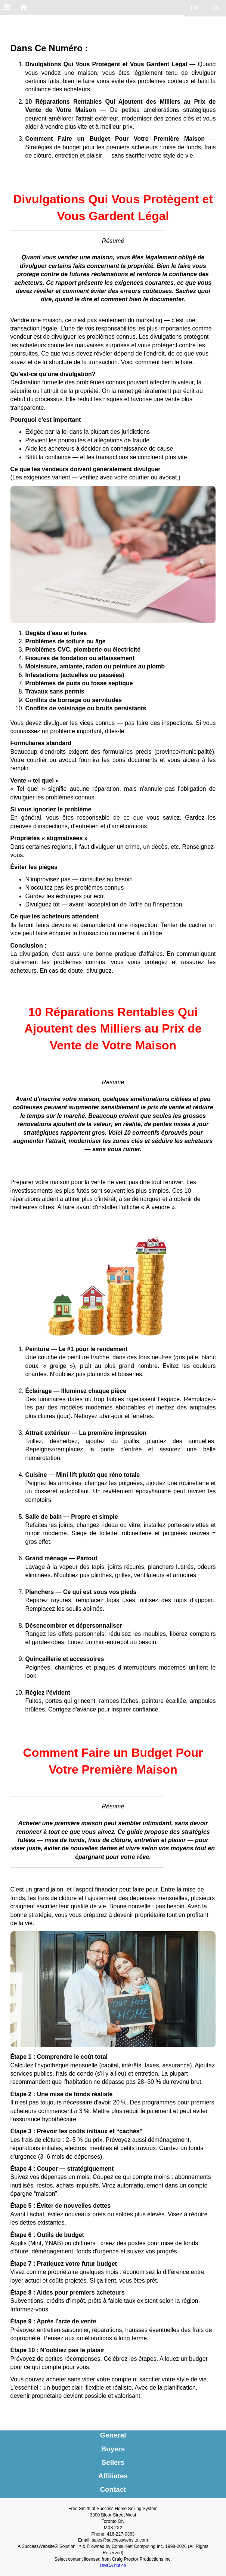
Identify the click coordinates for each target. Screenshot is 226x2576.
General (113, 2435)
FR (194, 8)
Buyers (113, 2449)
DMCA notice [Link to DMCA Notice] (113, 2565)
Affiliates (113, 2476)
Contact (113, 2489)
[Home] (23, 7)
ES (215, 8)
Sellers (113, 2462)
